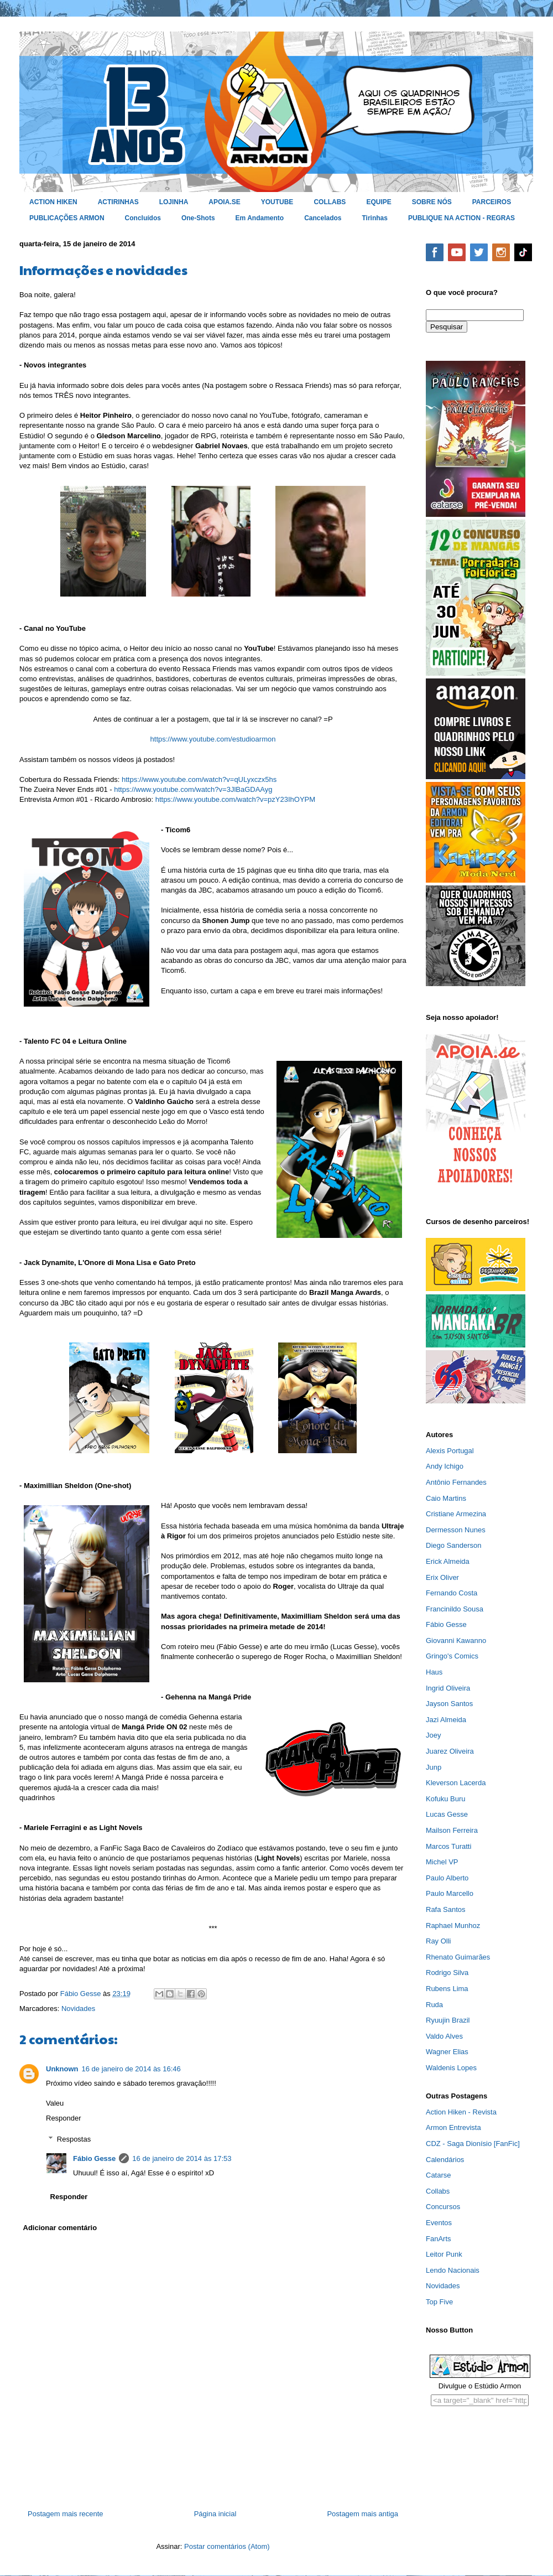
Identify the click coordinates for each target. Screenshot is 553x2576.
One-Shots (198, 218)
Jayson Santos (449, 1703)
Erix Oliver (442, 1577)
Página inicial (215, 2514)
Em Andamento (260, 218)
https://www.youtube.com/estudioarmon (213, 739)
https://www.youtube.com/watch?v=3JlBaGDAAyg (193, 789)
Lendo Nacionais (452, 2270)
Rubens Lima (447, 1988)
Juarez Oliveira (450, 1751)
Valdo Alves (444, 2036)
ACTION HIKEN (53, 202)
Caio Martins (446, 1498)
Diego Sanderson (453, 1545)
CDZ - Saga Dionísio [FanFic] (473, 2143)
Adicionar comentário (60, 2227)
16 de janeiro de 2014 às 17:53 (181, 2158)
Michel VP (442, 1862)
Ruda (434, 2004)
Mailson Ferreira (452, 1830)
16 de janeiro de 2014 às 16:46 (131, 2069)
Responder (63, 2118)
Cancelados (322, 218)
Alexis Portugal (450, 1451)
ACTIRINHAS (118, 202)
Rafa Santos (446, 1909)
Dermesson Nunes (456, 1530)
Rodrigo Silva (447, 1972)
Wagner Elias (447, 2052)
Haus (434, 1672)
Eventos (439, 2223)
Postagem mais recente (65, 2514)
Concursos (443, 2206)
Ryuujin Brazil (447, 2020)
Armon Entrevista (453, 2127)
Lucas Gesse (447, 1814)
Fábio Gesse (94, 2158)
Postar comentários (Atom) (227, 2546)
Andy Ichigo (444, 1466)
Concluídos (143, 218)
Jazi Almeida (446, 1719)
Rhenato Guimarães (458, 1957)
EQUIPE (378, 202)
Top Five (439, 2302)
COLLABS (330, 202)
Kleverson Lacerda (456, 1783)
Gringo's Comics (452, 1656)
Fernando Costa (451, 1593)
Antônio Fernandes (456, 1482)
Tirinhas (375, 218)
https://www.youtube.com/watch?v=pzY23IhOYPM (235, 799)
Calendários (445, 2159)
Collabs (438, 2191)
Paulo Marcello (449, 1893)
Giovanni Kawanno (456, 1640)
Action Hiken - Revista (461, 2112)
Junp (433, 1767)
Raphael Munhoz (453, 1925)
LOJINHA (174, 202)
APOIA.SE (224, 202)
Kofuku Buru (446, 1799)
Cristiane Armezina (456, 1514)
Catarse (438, 2175)
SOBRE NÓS (432, 202)
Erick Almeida (447, 1561)
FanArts (438, 2239)
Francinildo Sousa (454, 1609)
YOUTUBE (277, 202)
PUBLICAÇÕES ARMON (67, 218)
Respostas (74, 2139)
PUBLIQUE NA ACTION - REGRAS (461, 218)
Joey (433, 1735)
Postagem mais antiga (362, 2514)
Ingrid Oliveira (448, 1688)
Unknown (62, 2069)
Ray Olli (438, 1941)
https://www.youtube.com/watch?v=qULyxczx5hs (199, 779)
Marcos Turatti (448, 1846)
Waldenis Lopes (451, 2068)
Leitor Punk (444, 2254)
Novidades (78, 2008)
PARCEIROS (491, 202)
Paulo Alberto (447, 1878)
